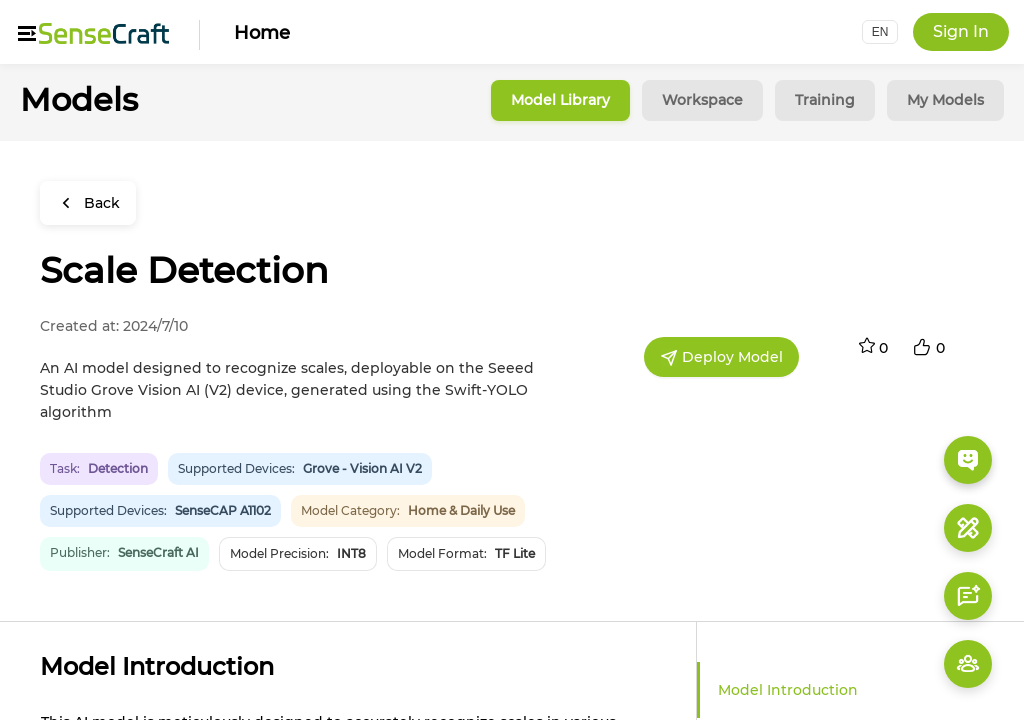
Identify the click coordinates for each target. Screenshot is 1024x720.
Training (825, 100)
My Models (945, 100)
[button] (880, 32)
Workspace (702, 100)
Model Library (560, 100)
